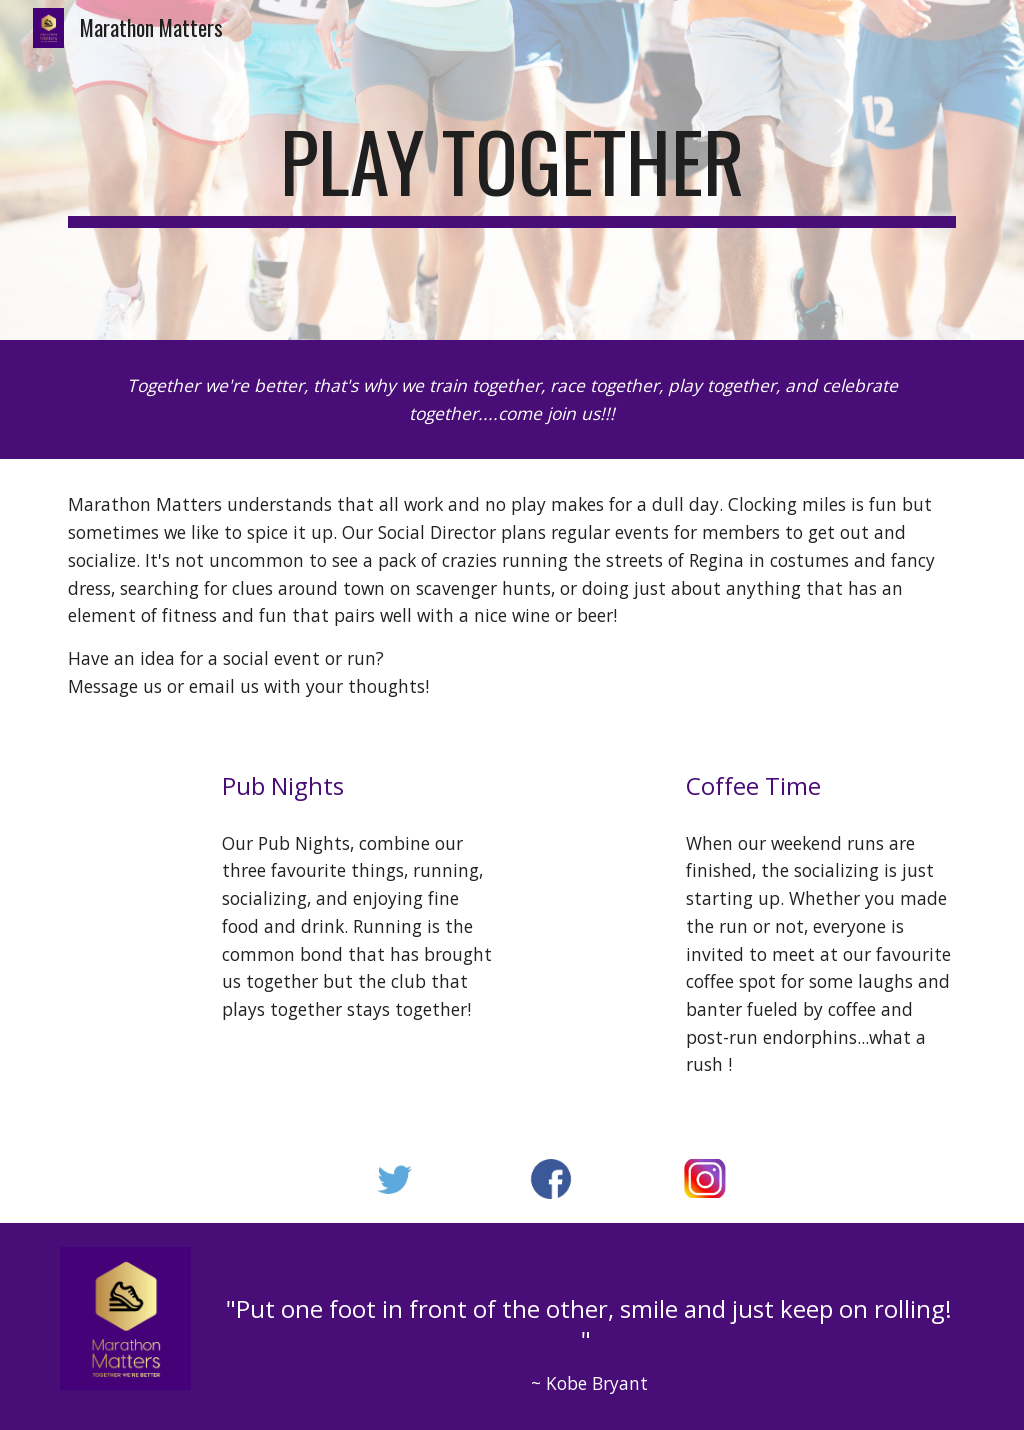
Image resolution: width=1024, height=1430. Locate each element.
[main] (512, 170)
